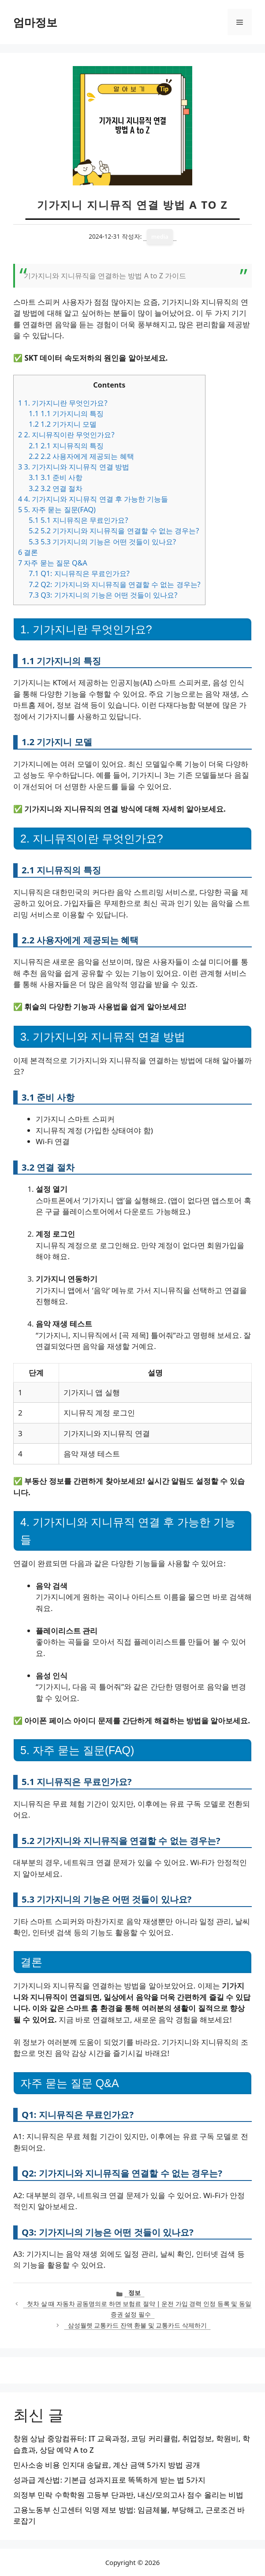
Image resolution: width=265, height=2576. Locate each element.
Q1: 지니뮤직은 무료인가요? (79, 573)
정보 (134, 2292)
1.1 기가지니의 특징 (66, 413)
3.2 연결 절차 (55, 488)
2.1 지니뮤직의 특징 (66, 446)
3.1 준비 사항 (55, 477)
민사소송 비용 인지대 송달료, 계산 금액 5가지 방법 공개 (106, 2465)
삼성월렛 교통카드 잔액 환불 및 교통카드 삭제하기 (137, 2325)
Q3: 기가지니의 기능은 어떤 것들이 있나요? (103, 595)
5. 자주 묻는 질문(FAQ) (57, 509)
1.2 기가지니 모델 (63, 424)
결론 (28, 552)
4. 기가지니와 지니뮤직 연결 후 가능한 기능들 (93, 499)
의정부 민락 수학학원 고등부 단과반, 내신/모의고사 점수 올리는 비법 (128, 2495)
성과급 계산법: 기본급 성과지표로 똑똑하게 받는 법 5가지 (109, 2480)
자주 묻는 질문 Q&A (52, 563)
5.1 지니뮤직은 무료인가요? (78, 520)
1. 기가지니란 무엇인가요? (62, 403)
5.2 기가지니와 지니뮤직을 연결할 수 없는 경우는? (114, 531)
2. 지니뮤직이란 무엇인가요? (66, 435)
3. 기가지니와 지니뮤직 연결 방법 (73, 467)
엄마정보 (35, 22)
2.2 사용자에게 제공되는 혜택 (81, 456)
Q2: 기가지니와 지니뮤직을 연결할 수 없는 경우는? (114, 584)
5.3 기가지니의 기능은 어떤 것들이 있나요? (102, 542)
